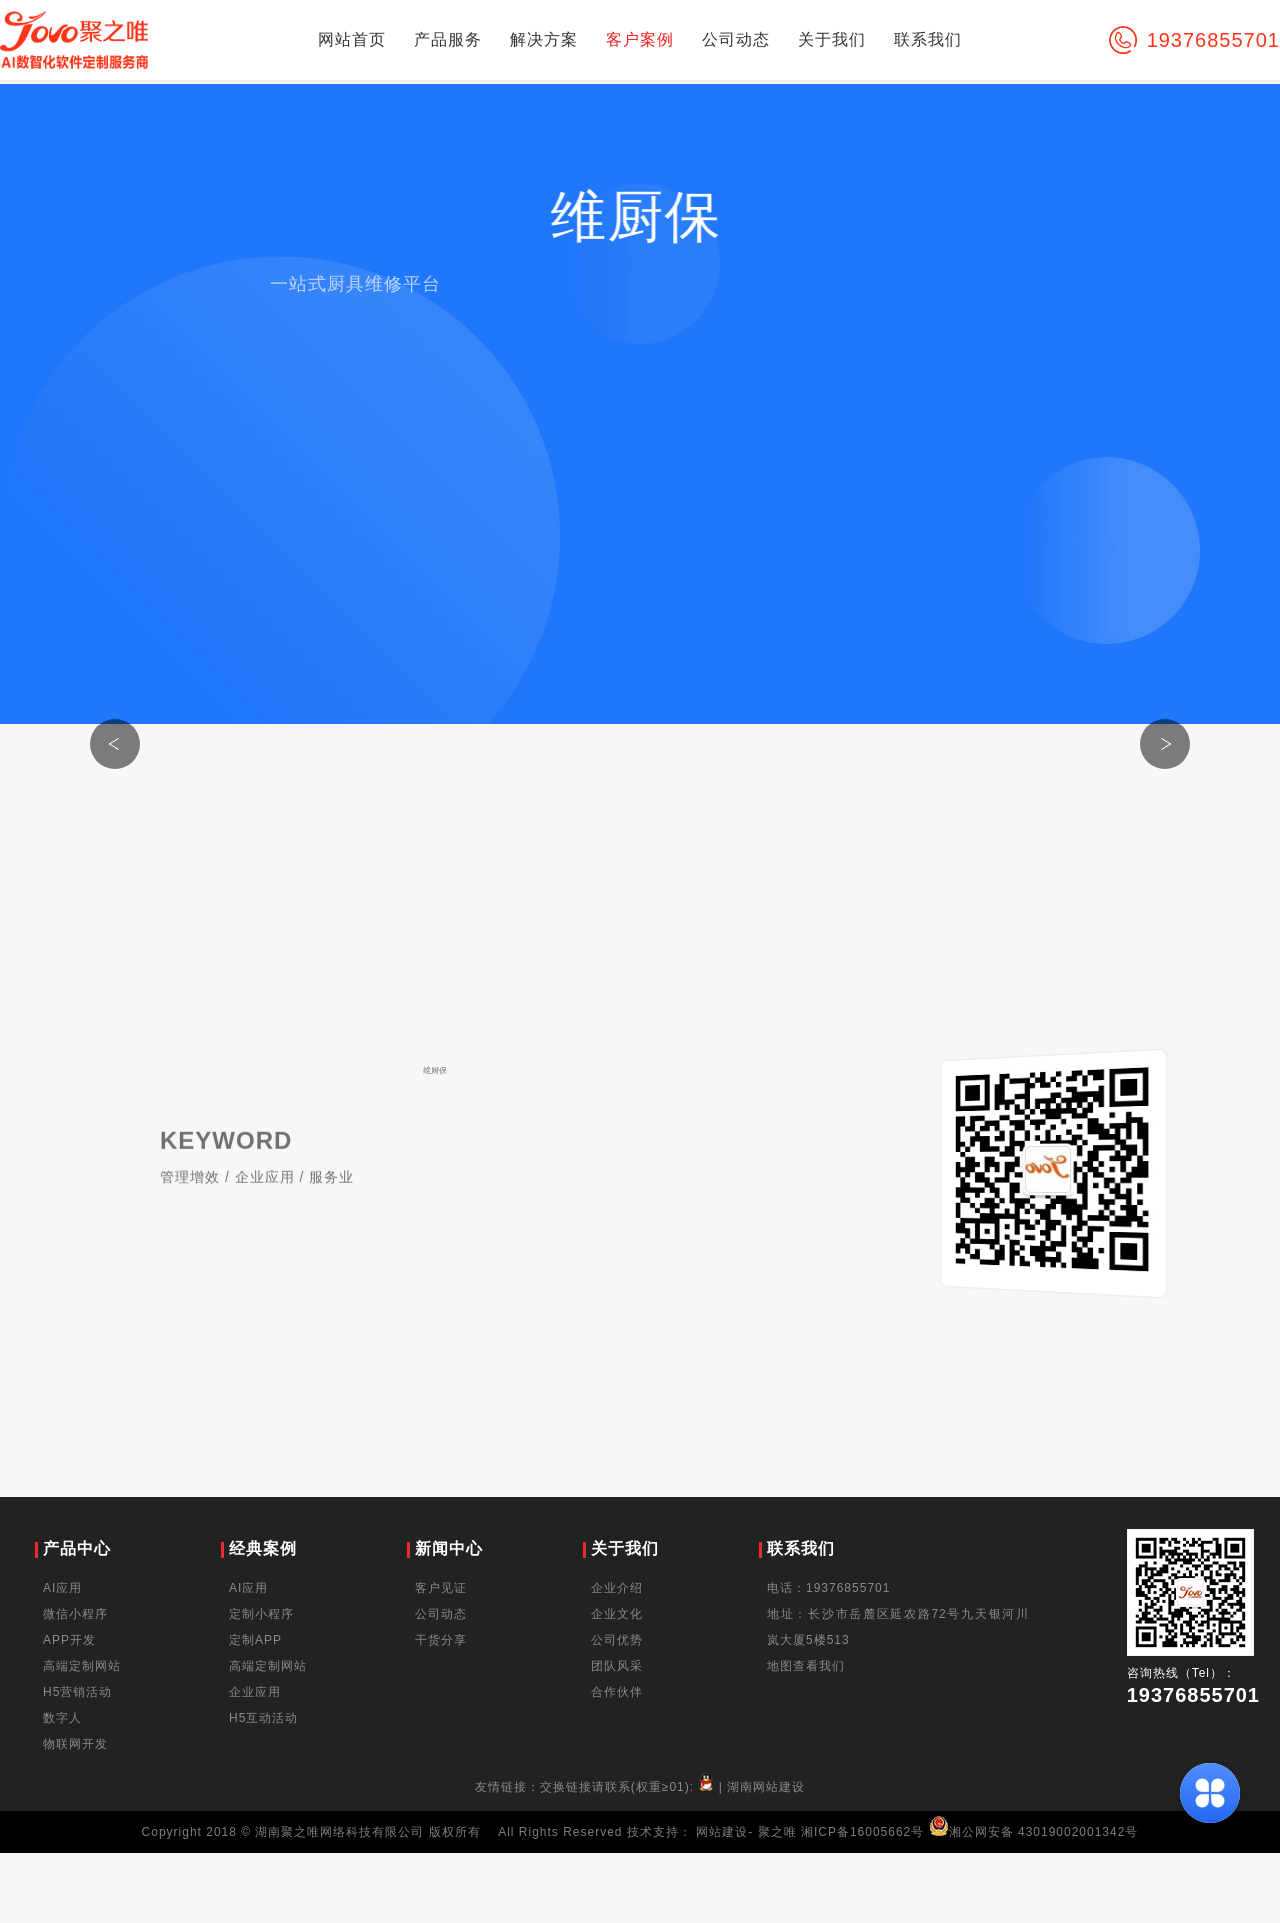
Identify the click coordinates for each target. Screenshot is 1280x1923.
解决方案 (544, 39)
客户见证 (441, 1588)
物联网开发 (75, 1744)
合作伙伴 (617, 1692)
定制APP (255, 1640)
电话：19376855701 (828, 1588)
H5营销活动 (77, 1692)
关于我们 (832, 39)
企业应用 (265, 1195)
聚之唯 (777, 1832)
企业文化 (617, 1614)
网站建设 (722, 1832)
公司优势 (617, 1640)
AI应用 (62, 1588)
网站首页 (352, 39)
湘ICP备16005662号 (862, 1832)
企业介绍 (617, 1588)
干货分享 (441, 1640)
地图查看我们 (806, 1666)
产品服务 (448, 39)
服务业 (331, 1195)
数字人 (62, 1718)
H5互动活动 (263, 1718)
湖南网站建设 (766, 1787)
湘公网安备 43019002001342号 (1034, 1832)
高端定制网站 (82, 1666)
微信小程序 (75, 1614)
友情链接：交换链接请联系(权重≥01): (597, 1787)
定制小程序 (261, 1614)
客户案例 (640, 39)
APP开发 (69, 1640)
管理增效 (190, 1195)
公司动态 (736, 39)
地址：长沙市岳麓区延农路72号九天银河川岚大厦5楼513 (898, 1627)
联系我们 (928, 39)
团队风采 (617, 1666)
